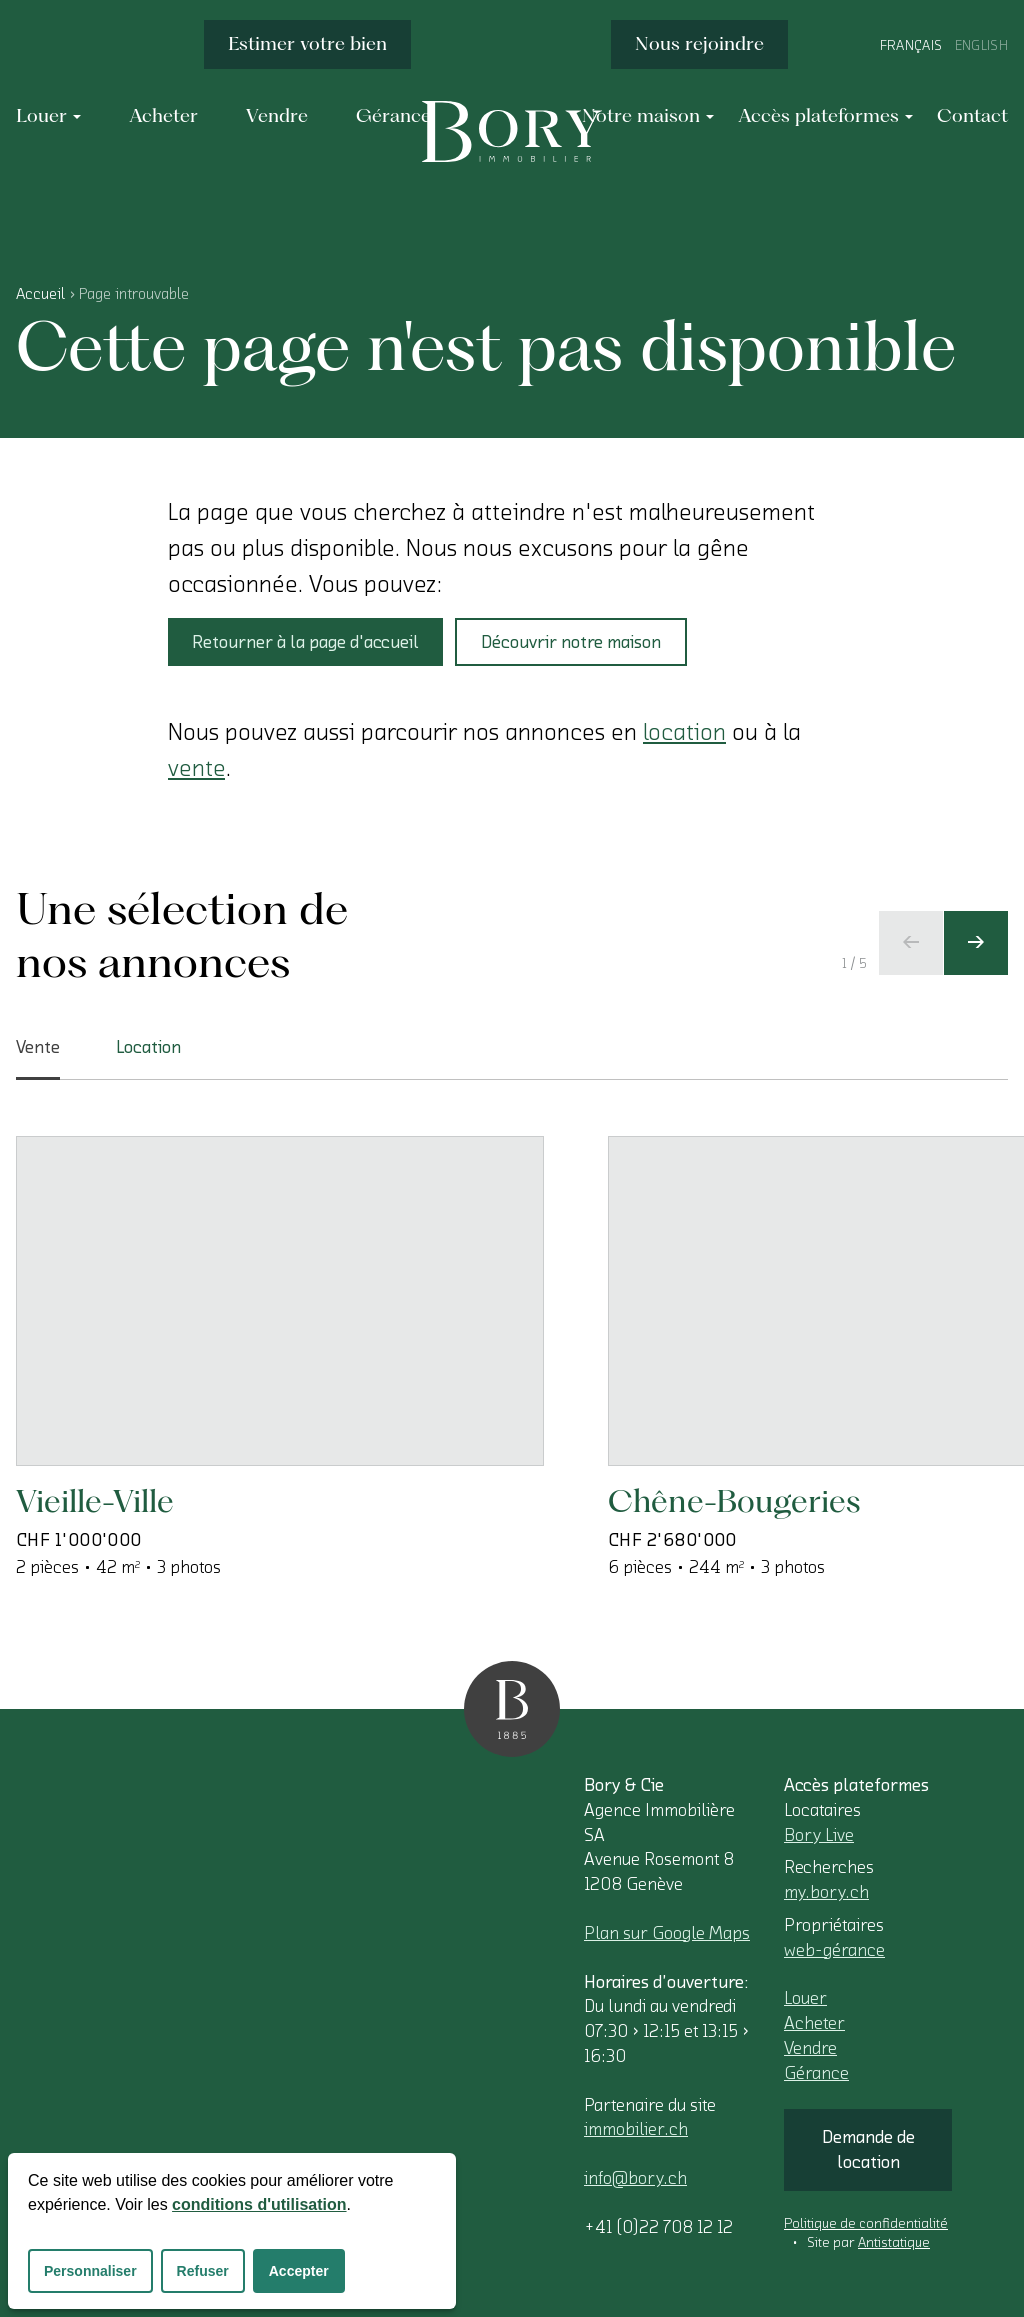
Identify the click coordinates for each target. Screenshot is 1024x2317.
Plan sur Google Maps (667, 1933)
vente (196, 768)
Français (911, 46)
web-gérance (834, 1950)
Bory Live (819, 1835)
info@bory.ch (635, 2178)
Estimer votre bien (307, 43)
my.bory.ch (826, 1892)
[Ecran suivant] (976, 943)
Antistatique (894, 2243)
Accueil (40, 294)
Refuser (203, 2271)
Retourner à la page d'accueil (305, 642)
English (981, 46)
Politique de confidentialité (866, 2224)
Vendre (810, 2048)
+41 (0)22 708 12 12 (658, 2227)
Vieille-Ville (95, 1500)
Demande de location (868, 2149)
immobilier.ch (636, 2129)
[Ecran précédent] (911, 943)
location (684, 732)
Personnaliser (90, 2271)
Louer (805, 1998)
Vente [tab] (38, 1059)
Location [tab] (148, 1047)
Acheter (814, 2023)
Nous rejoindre (699, 43)
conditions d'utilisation (259, 2204)
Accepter (299, 2271)
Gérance (816, 2073)
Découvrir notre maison (571, 642)
